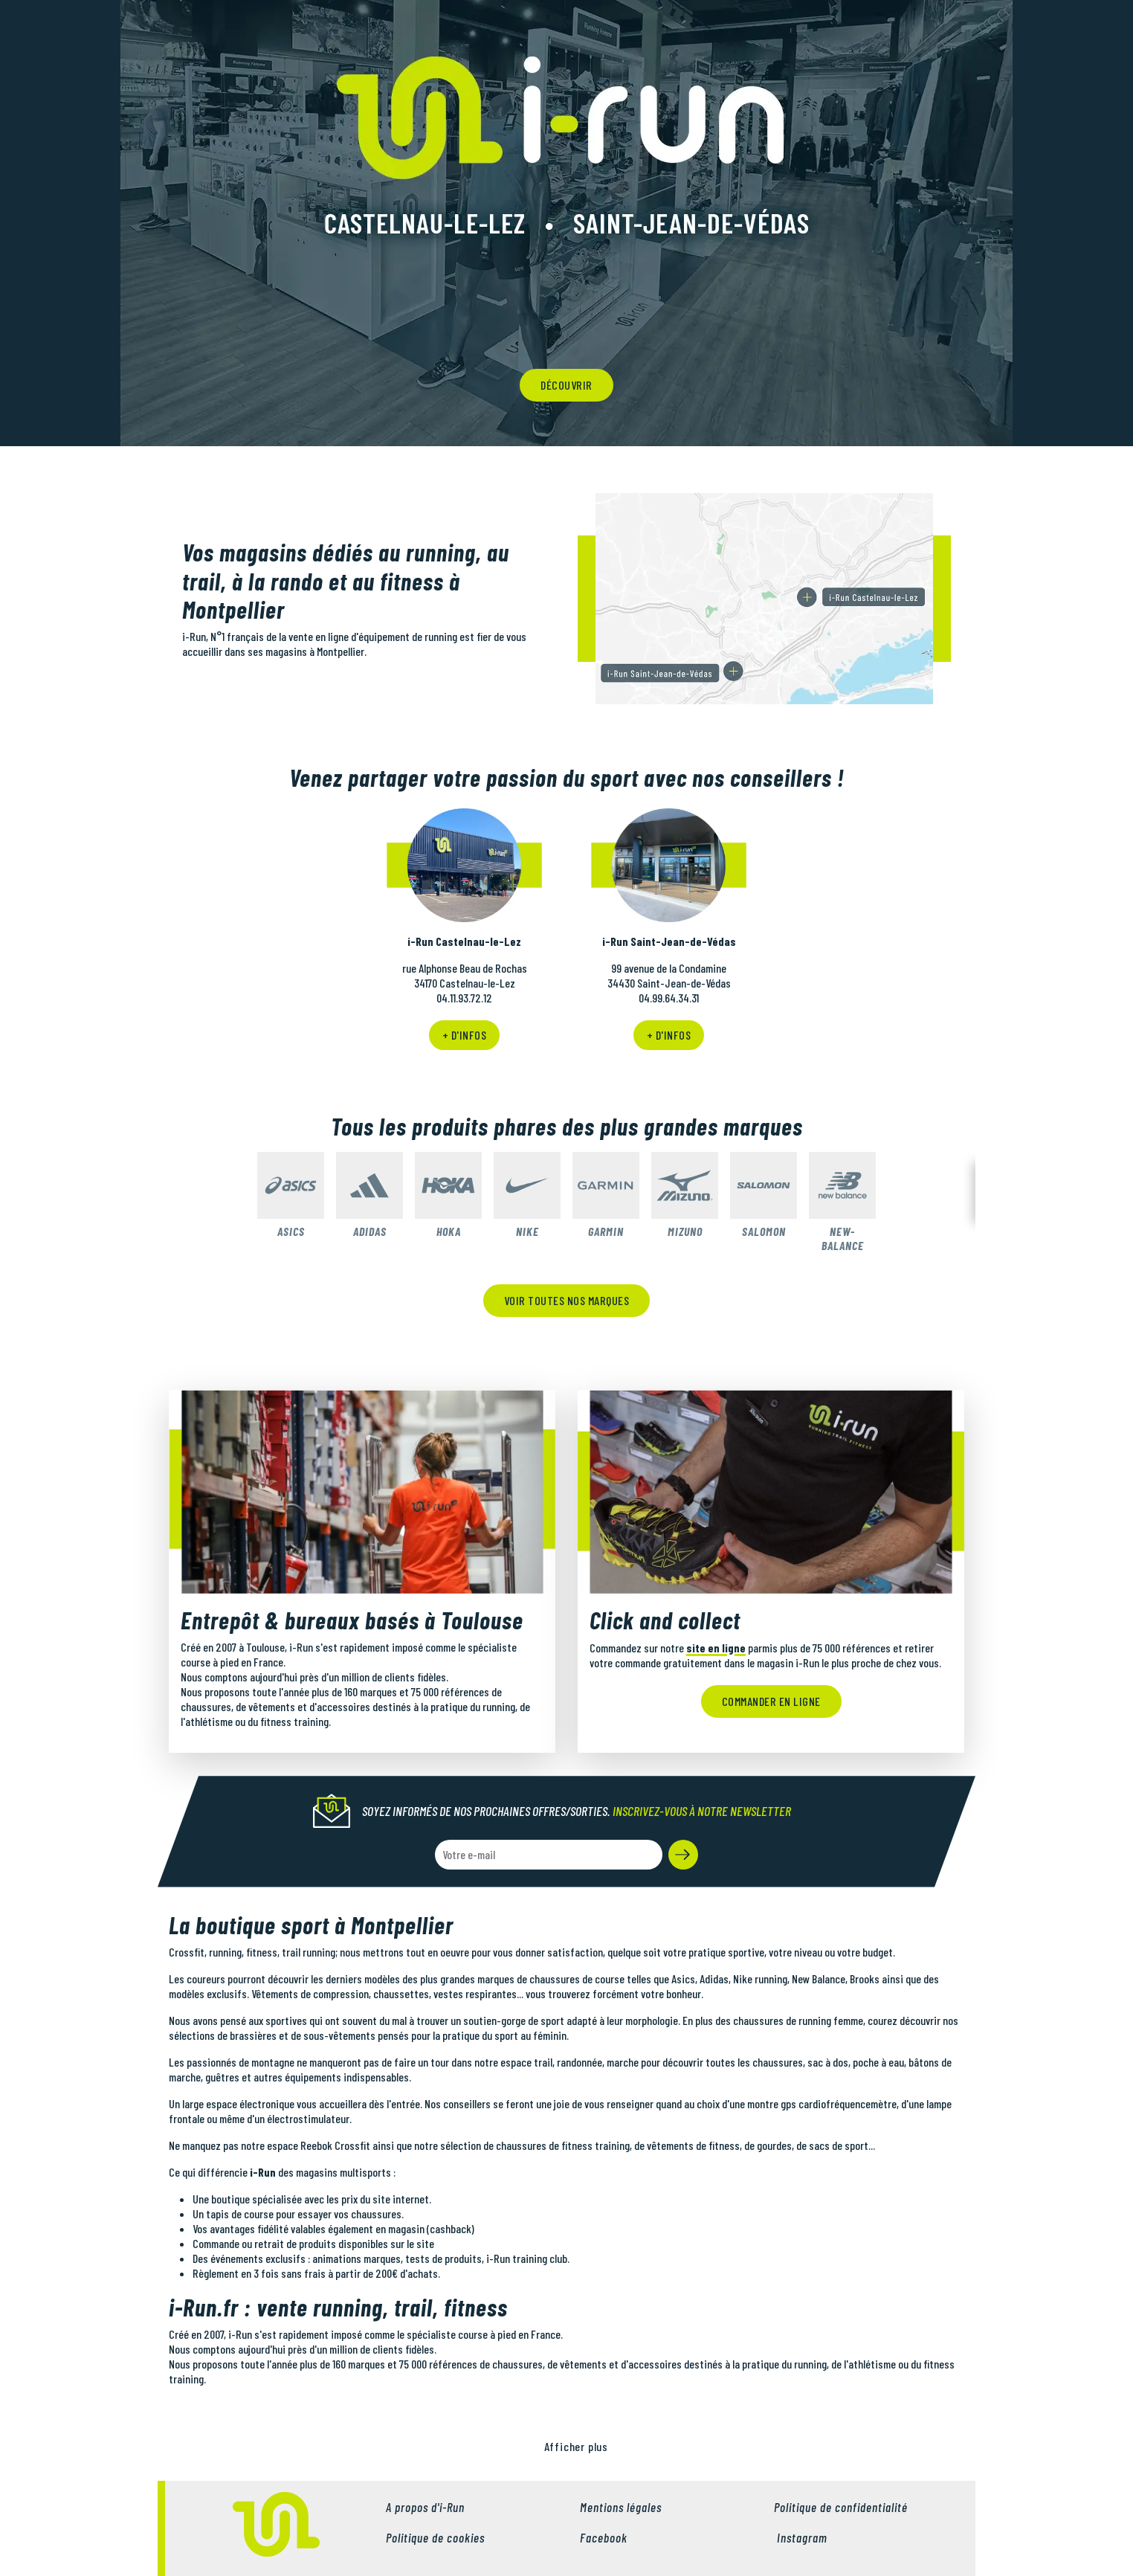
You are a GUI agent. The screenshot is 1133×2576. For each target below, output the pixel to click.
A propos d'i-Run (425, 2506)
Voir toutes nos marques (567, 1300)
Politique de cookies (435, 2537)
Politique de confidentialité (841, 2506)
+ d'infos (464, 1035)
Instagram (800, 2537)
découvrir (566, 385)
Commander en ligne (771, 1701)
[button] (683, 1855)
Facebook (603, 2537)
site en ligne (716, 1647)
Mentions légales (621, 2506)
